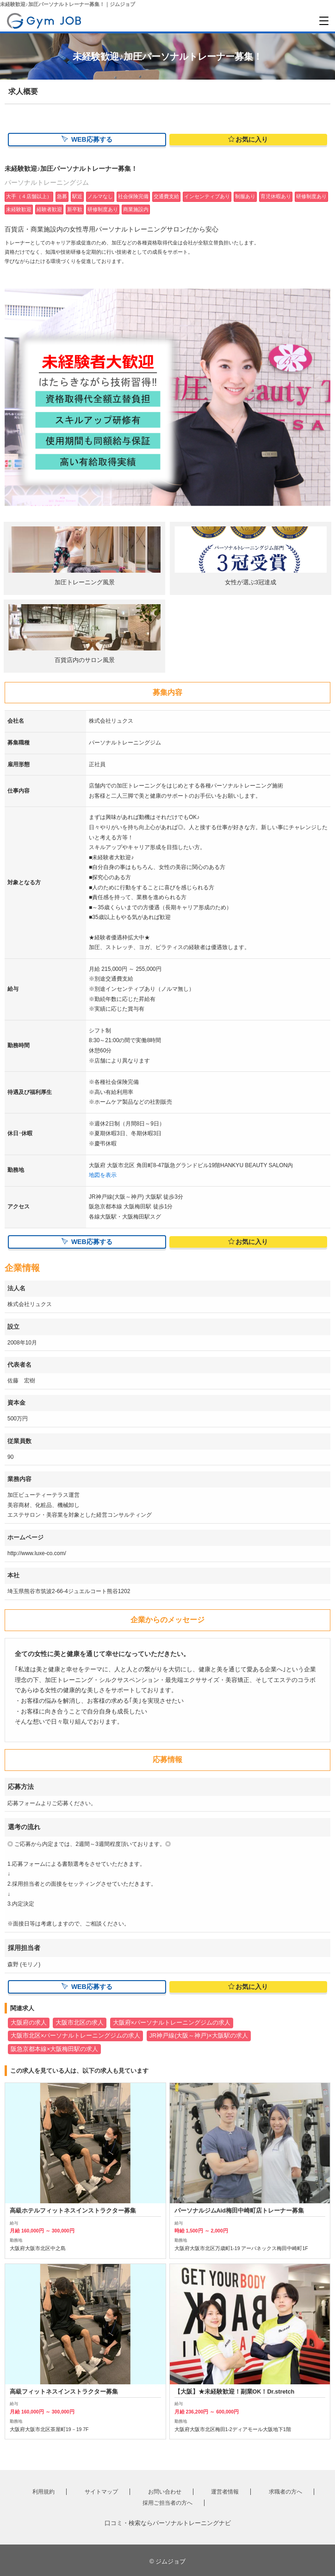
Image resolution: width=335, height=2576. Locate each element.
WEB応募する (87, 139)
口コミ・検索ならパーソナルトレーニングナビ (168, 2523)
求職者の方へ (285, 2492)
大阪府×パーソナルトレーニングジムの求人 (171, 2023)
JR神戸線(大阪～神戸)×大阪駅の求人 (198, 2036)
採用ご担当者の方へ (167, 2503)
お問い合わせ (164, 2492)
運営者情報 (225, 2492)
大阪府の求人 (29, 2023)
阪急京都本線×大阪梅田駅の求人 (54, 2049)
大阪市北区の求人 (80, 2023)
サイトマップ (101, 2492)
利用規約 (43, 2492)
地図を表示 (103, 1175)
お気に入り (248, 139)
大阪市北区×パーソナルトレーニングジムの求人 (75, 2036)
